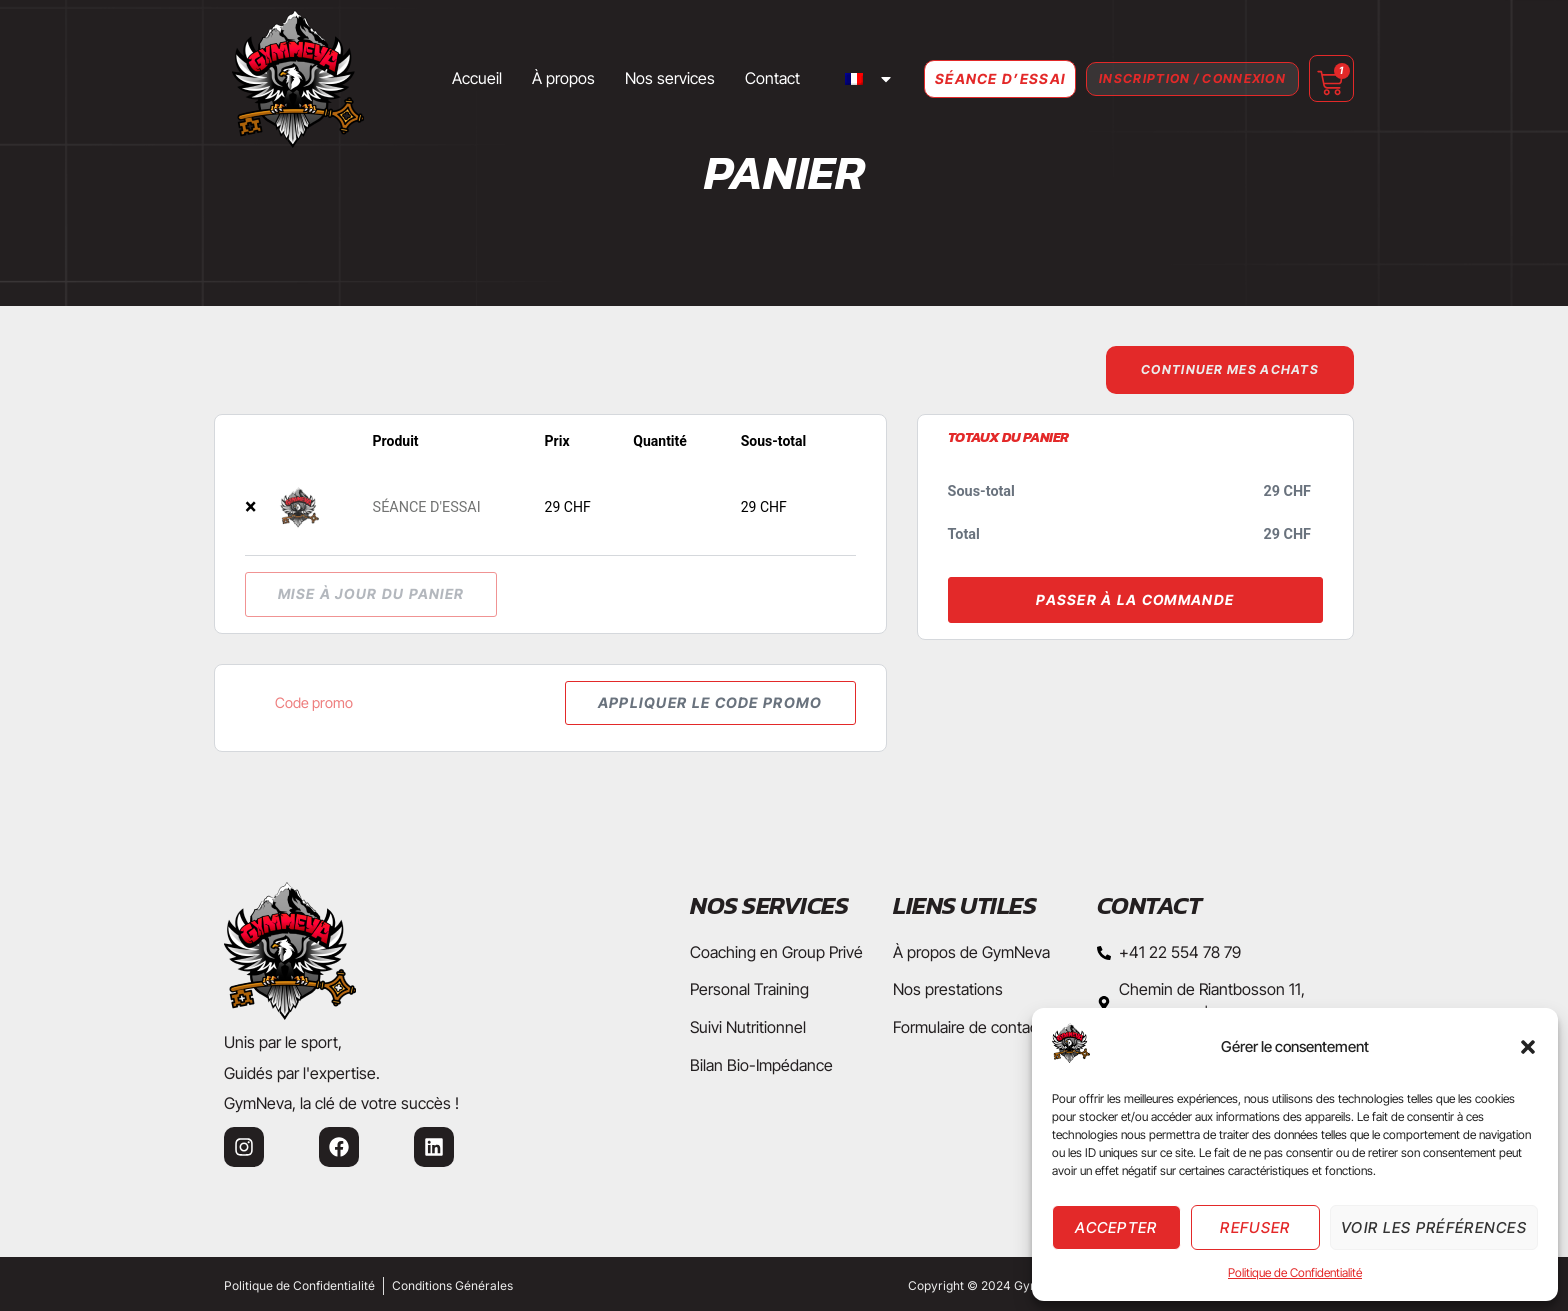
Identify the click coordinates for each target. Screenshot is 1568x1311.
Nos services (634, 78)
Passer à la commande (1135, 600)
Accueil (441, 78)
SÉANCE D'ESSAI (427, 509)
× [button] (250, 508)
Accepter (1116, 1227)
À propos (527, 78)
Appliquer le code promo (700, 705)
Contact (736, 78)
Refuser (1255, 1227)
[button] (1528, 1047)
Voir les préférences (1434, 1227)
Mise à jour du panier (371, 595)
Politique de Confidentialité (1295, 1272)
